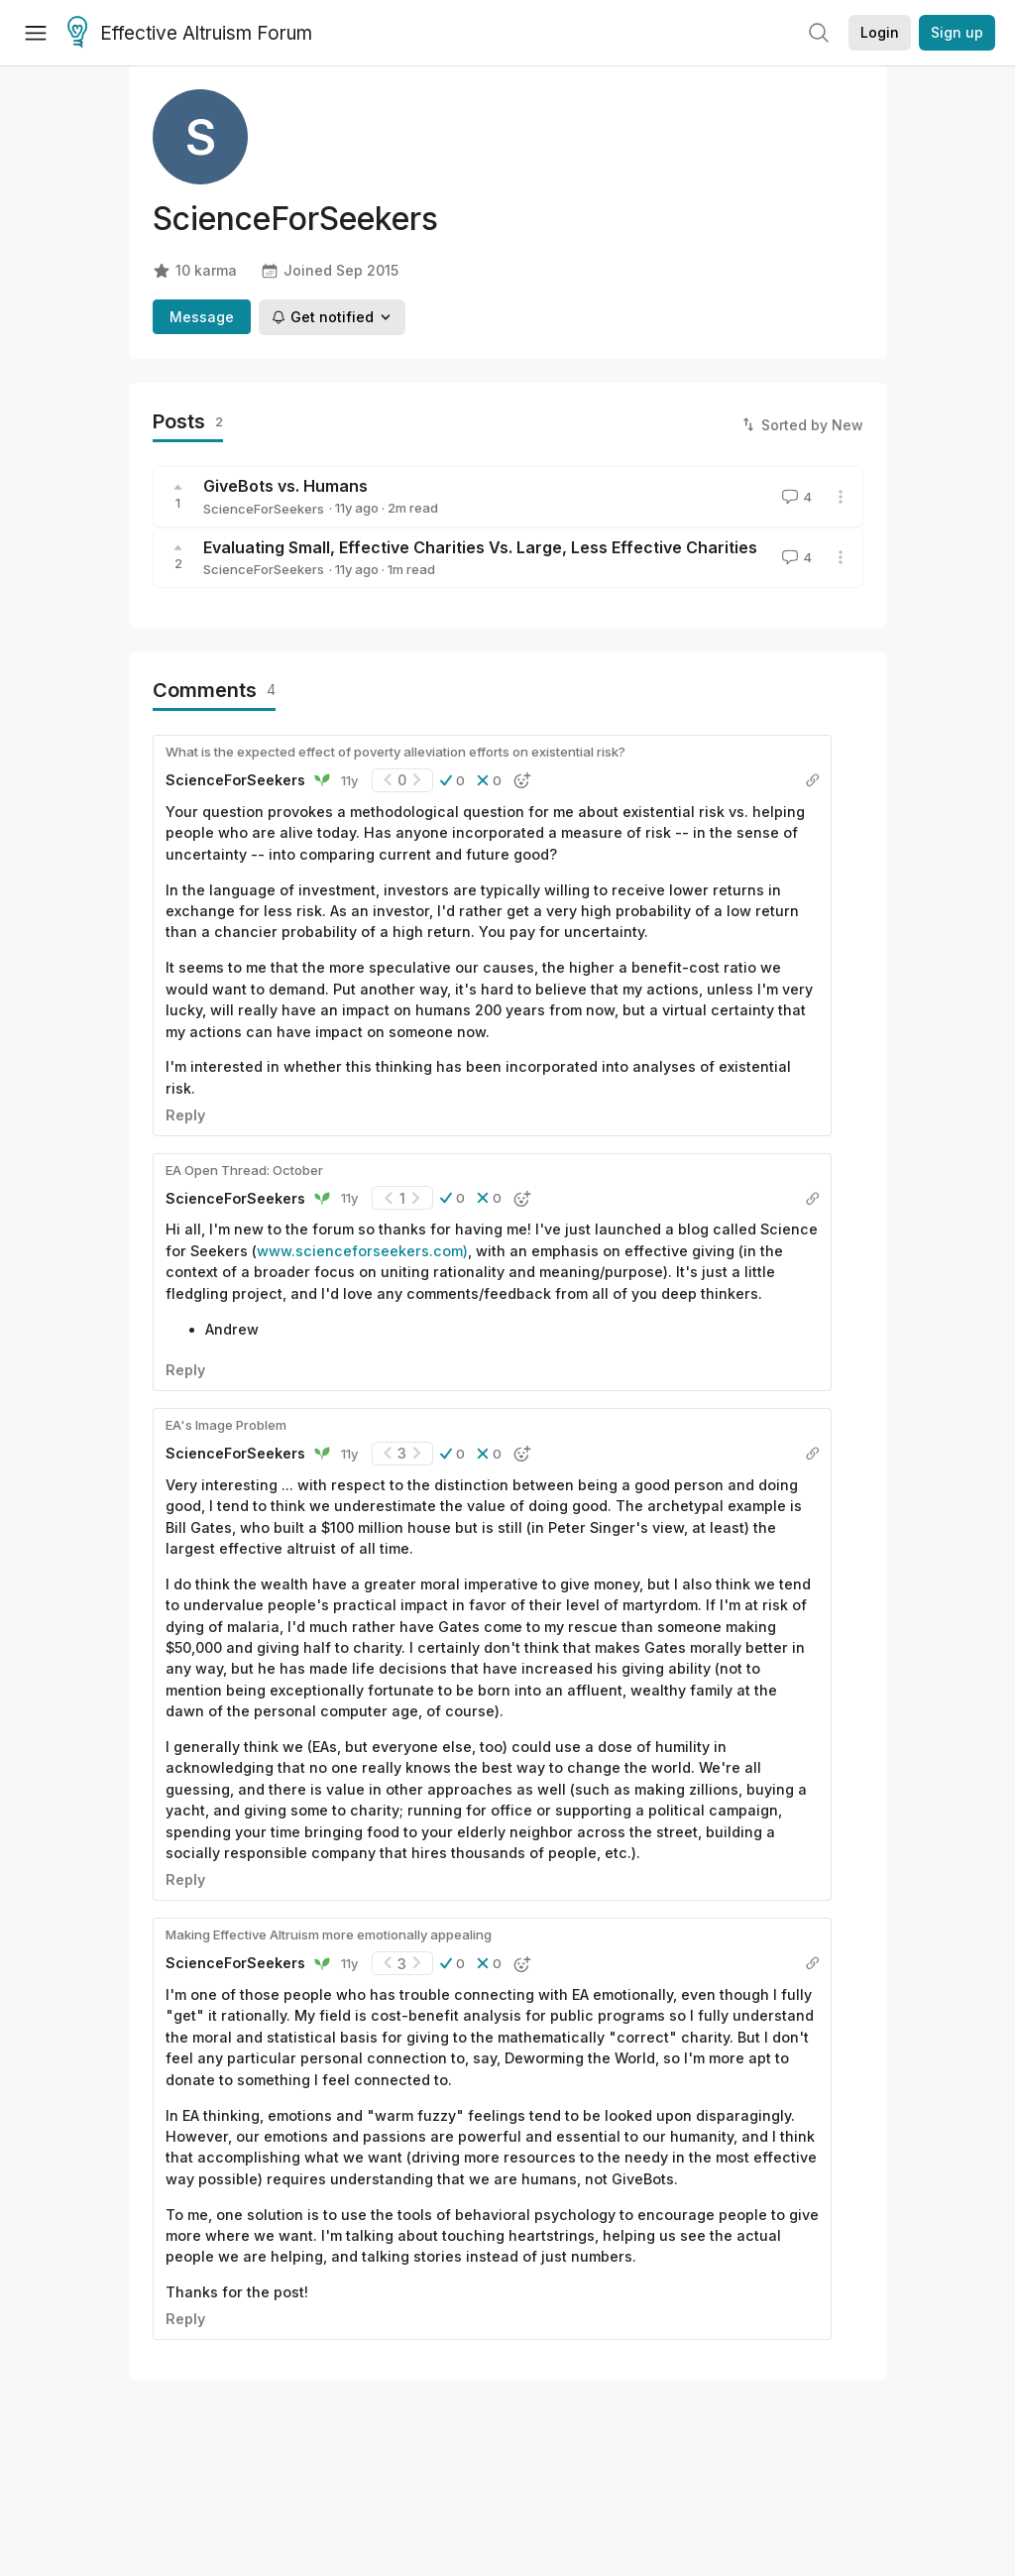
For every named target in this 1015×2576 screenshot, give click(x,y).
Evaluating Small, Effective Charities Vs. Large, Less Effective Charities (480, 547)
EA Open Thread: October (244, 1170)
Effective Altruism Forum (189, 34)
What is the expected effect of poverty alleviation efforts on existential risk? (395, 752)
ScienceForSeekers (263, 509)
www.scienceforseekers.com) (362, 1250)
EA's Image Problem (226, 1425)
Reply (185, 1115)
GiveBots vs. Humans (285, 486)
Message (201, 316)
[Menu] (35, 33)
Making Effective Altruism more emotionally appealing (329, 1934)
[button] (452, 780)
